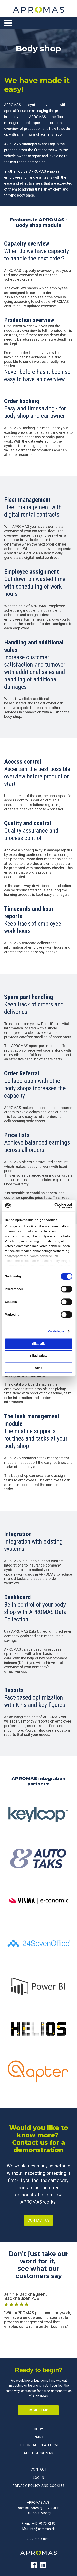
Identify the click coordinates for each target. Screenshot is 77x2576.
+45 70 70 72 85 (44, 2523)
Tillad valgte (38, 1355)
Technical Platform (38, 2445)
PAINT (38, 2437)
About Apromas (38, 2453)
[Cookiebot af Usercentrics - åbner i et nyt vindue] (54, 1205)
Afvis (38, 1367)
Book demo (38, 2410)
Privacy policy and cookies (38, 2486)
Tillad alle (38, 1343)
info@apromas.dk (42, 2529)
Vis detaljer (56, 1331)
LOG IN (38, 2478)
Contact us (38, 2220)
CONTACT (38, 2469)
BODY (38, 2429)
